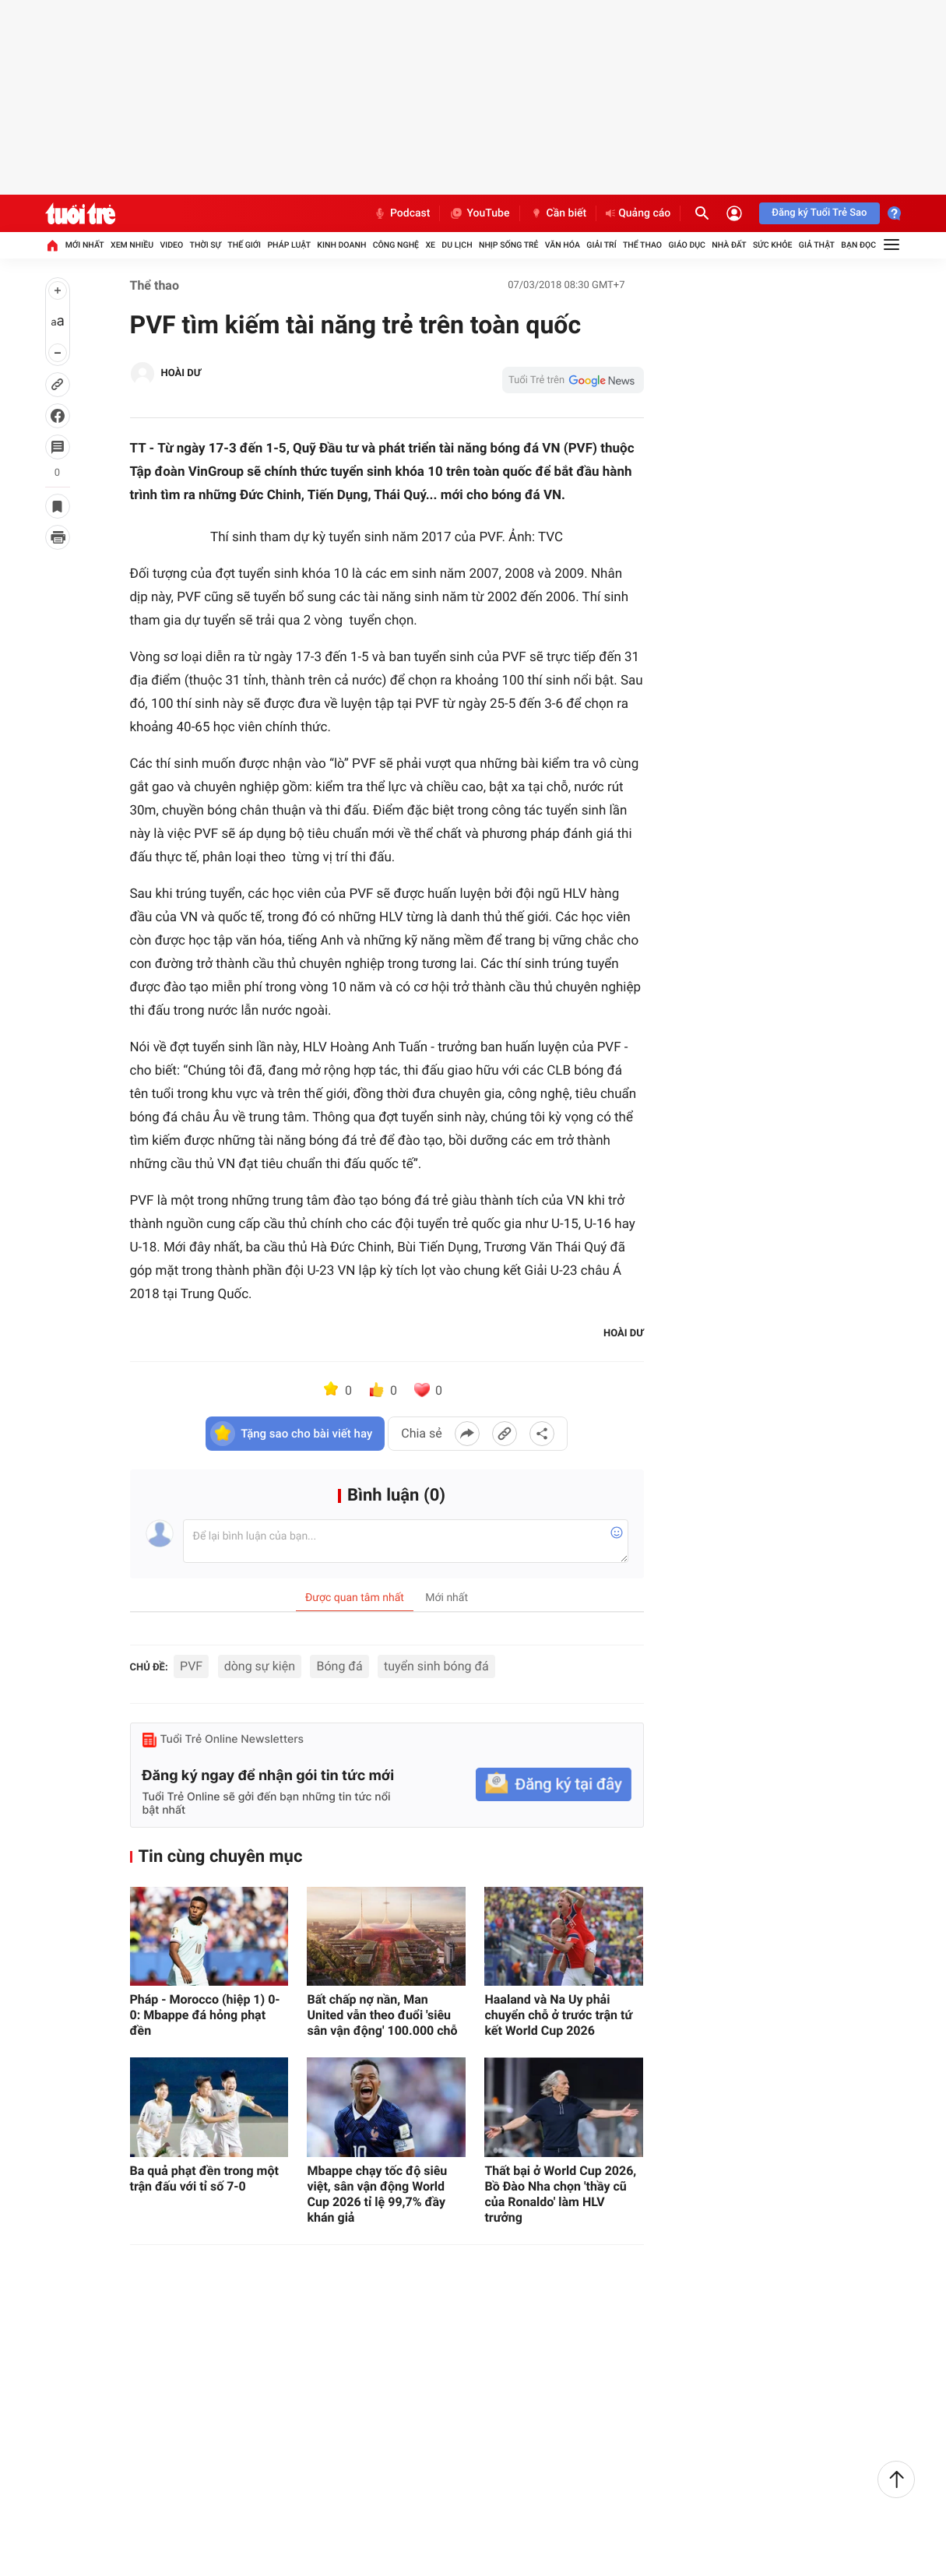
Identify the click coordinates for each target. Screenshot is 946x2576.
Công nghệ (396, 245)
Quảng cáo (638, 213)
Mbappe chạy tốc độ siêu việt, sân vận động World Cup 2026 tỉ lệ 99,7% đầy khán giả (377, 2194)
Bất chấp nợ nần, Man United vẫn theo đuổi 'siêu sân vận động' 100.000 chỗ (382, 2015)
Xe (430, 245)
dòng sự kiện (259, 1666)
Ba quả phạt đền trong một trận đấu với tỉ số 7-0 (204, 2178)
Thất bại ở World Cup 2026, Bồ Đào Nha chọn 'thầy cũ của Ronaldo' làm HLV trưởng (560, 2194)
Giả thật (817, 245)
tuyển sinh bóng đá (436, 1666)
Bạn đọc (858, 245)
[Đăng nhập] (734, 213)
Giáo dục (686, 245)
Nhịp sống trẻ (509, 245)
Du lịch (456, 245)
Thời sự (205, 245)
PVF (191, 1666)
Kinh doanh (341, 245)
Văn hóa (562, 245)
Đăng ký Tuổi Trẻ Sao (819, 213)
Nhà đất (729, 245)
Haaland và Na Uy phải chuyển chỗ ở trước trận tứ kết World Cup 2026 (558, 2015)
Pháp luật (289, 245)
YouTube (479, 213)
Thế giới (244, 245)
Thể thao (642, 245)
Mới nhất (84, 245)
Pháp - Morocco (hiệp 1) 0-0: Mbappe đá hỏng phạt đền (205, 2015)
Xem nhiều (132, 245)
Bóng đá (339, 1666)
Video (171, 245)
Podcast (402, 213)
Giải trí (601, 245)
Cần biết (558, 213)
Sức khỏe (772, 245)
